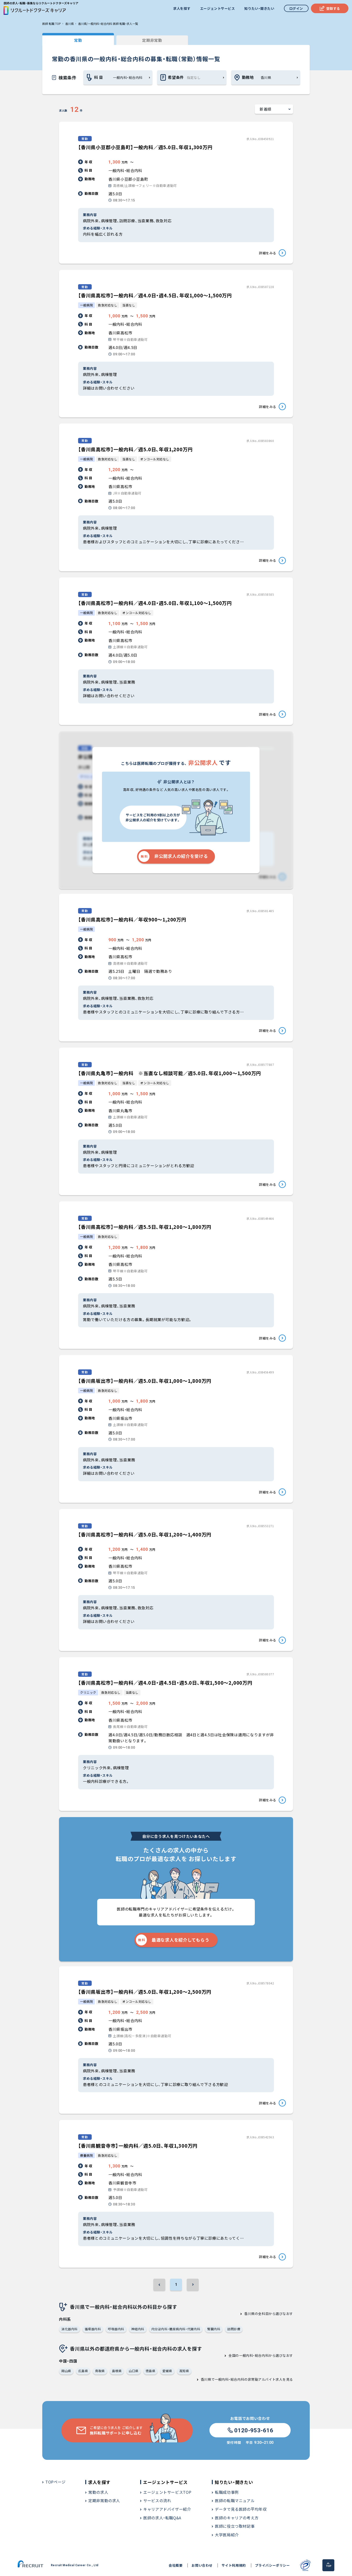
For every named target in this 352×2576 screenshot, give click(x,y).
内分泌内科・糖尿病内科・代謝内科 (175, 2329)
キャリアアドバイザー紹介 (167, 2509)
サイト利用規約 (234, 2565)
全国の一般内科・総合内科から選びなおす (261, 2355)
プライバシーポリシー (272, 2565)
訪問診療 (233, 2329)
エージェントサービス (217, 8)
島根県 (117, 2371)
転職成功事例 (227, 2492)
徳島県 (150, 2371)
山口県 (134, 2371)
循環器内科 (93, 2329)
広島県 (83, 2371)
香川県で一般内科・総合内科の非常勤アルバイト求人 (242, 2379)
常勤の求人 (98, 2492)
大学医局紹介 (227, 2535)
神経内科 (137, 2329)
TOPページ (55, 2482)
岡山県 (66, 2371)
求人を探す (182, 8)
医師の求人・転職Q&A (162, 2518)
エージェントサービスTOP (167, 2492)
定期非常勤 (152, 40)
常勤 (78, 40)
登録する (329, 8)
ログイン (296, 8)
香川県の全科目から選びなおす (268, 2313)
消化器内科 (69, 2329)
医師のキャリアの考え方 (237, 2518)
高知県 (184, 2371)
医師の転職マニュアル (235, 2500)
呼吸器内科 (116, 2329)
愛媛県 (167, 2371)
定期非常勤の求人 (104, 2500)
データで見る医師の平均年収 (241, 2509)
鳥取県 (100, 2371)
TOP (328, 2565)
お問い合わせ (202, 2565)
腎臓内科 (213, 2329)
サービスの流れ (157, 2500)
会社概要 (175, 2565)
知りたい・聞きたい (259, 8)
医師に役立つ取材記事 (235, 2526)
